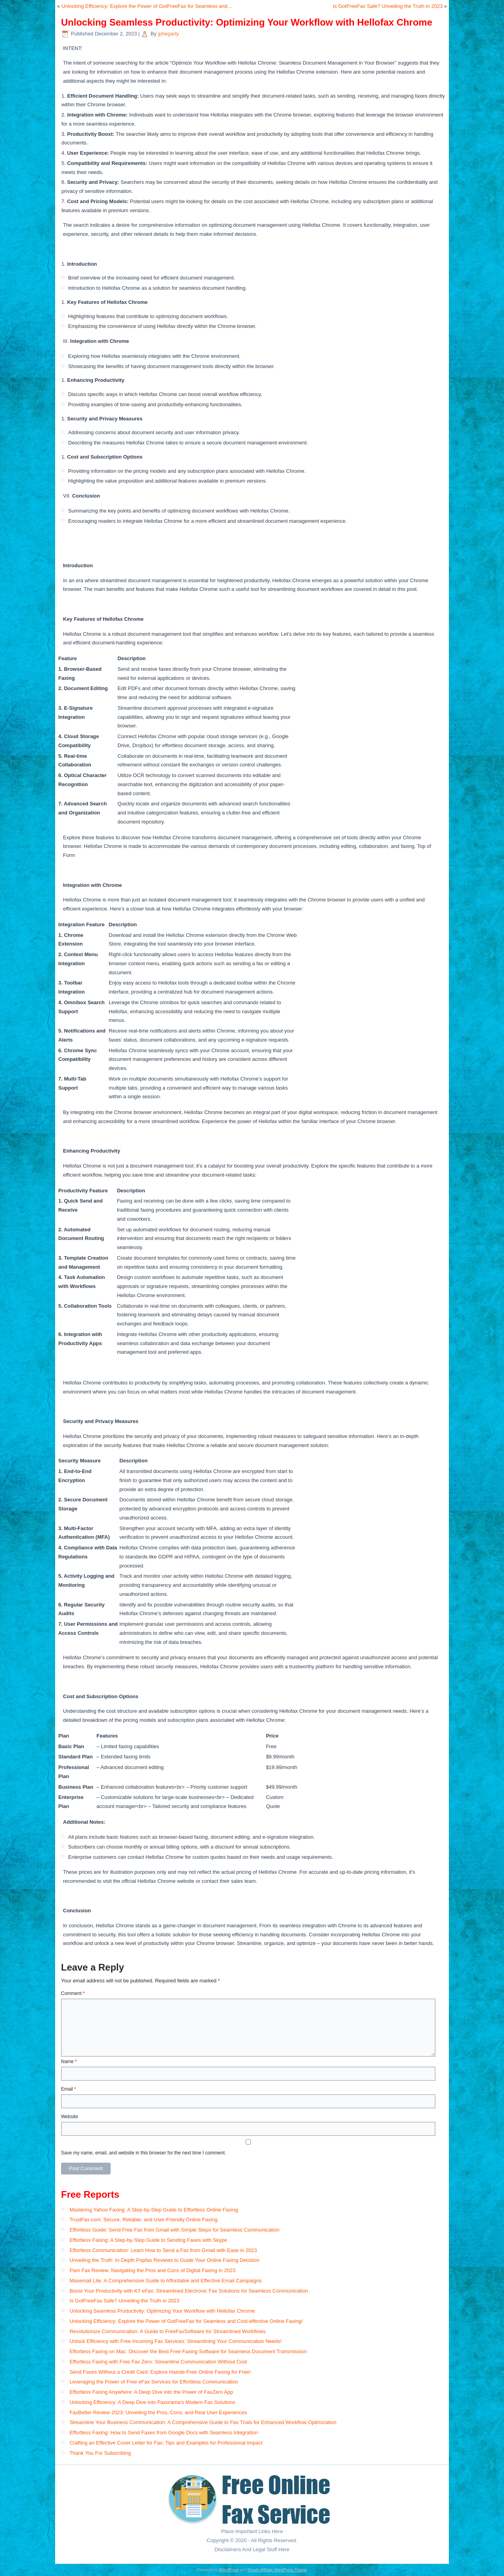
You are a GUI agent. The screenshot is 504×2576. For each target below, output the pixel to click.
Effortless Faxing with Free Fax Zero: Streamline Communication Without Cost (158, 2362)
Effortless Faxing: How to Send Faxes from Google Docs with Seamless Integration (164, 2432)
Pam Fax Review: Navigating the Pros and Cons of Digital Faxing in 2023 (152, 2270)
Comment (73, 1993)
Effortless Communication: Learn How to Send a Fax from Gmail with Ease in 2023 (163, 2250)
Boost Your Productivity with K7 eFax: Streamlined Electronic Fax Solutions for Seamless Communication (189, 2291)
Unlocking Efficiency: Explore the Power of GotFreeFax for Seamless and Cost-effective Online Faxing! (186, 2321)
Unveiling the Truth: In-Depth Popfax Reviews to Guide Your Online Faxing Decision (164, 2260)
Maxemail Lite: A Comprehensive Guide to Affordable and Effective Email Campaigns (166, 2281)
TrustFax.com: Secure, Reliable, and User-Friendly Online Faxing (143, 2220)
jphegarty (168, 34)
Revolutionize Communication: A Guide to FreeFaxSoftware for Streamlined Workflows (168, 2331)
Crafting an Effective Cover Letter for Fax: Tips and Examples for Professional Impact (166, 2443)
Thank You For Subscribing (100, 2453)
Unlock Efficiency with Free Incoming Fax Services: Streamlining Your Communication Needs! (176, 2341)
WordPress (228, 2570)
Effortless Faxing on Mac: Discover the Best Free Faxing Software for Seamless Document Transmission (188, 2351)
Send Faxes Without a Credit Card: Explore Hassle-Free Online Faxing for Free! (160, 2372)
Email (68, 2089)
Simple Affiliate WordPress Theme (277, 2570)
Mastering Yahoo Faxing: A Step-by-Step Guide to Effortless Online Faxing (154, 2210)
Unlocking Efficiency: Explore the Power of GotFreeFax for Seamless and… (147, 6)
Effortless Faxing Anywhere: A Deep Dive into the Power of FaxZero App (151, 2392)
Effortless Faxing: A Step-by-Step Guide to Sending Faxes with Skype (148, 2240)
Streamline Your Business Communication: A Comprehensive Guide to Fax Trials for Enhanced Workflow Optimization (203, 2422)
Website (69, 2116)
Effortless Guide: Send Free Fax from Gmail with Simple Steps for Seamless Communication (175, 2230)
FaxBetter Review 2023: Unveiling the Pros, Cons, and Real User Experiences (158, 2412)
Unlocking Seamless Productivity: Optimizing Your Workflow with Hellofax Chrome (162, 2311)
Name (69, 2061)
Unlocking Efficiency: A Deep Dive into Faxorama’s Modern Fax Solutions (152, 2402)
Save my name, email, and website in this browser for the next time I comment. (143, 2153)
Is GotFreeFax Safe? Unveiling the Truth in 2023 (388, 6)
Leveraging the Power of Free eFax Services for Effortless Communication (154, 2382)
